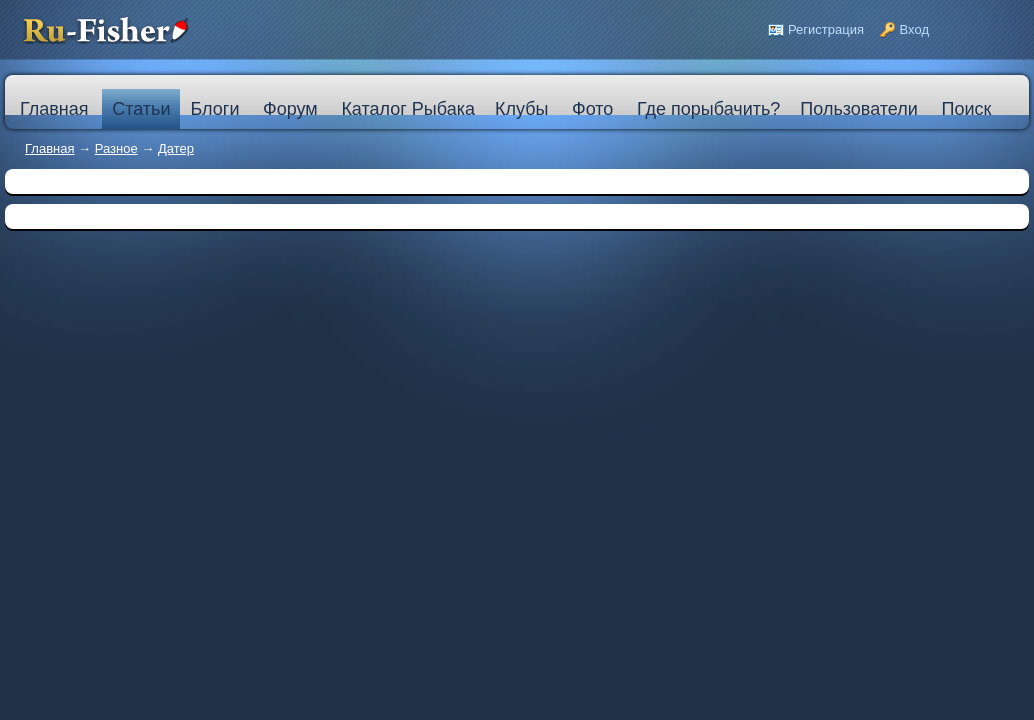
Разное (116, 148)
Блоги (214, 109)
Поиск (966, 109)
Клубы (521, 109)
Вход (914, 29)
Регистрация (826, 29)
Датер (176, 148)
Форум (290, 109)
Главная (49, 148)
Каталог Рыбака (408, 109)
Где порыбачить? (708, 109)
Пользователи (858, 109)
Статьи (141, 109)
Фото (592, 109)
